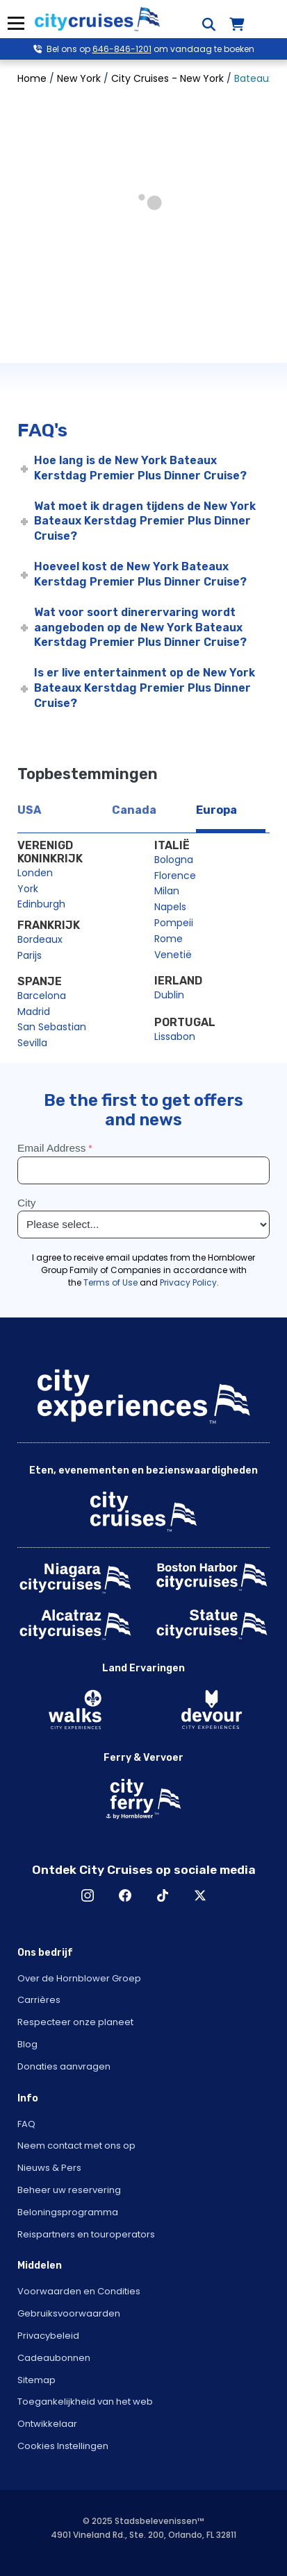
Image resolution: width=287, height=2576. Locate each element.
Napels (170, 907)
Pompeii (173, 923)
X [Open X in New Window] (200, 1895)
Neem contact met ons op (76, 2145)
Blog (27, 2044)
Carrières (38, 1999)
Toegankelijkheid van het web (85, 2401)
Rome (168, 939)
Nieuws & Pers (49, 2167)
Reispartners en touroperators (86, 2234)
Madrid (33, 1011)
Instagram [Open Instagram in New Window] (87, 1895)
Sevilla (32, 1043)
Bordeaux (40, 939)
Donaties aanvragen (63, 2066)
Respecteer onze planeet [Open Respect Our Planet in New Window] (75, 2022)
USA (29, 810)
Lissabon (174, 1036)
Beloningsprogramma (67, 2212)
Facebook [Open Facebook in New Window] (125, 1895)
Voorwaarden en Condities (78, 2291)
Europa (216, 810)
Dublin (169, 995)
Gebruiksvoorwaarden (68, 2313)
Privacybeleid (48, 2335)
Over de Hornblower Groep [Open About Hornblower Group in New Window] (79, 1978)
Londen (35, 873)
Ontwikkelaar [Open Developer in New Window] (47, 2423)
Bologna (173, 860)
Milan (166, 891)
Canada (134, 810)
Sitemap (36, 2380)
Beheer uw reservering (69, 2190)
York (27, 889)
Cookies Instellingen (62, 2446)
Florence (175, 875)
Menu (15, 23)
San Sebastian (51, 1027)
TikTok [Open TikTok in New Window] (162, 1895)
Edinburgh (41, 904)
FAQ (26, 2124)
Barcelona (41, 996)
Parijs (29, 955)
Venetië (173, 955)
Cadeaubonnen (53, 2357)
